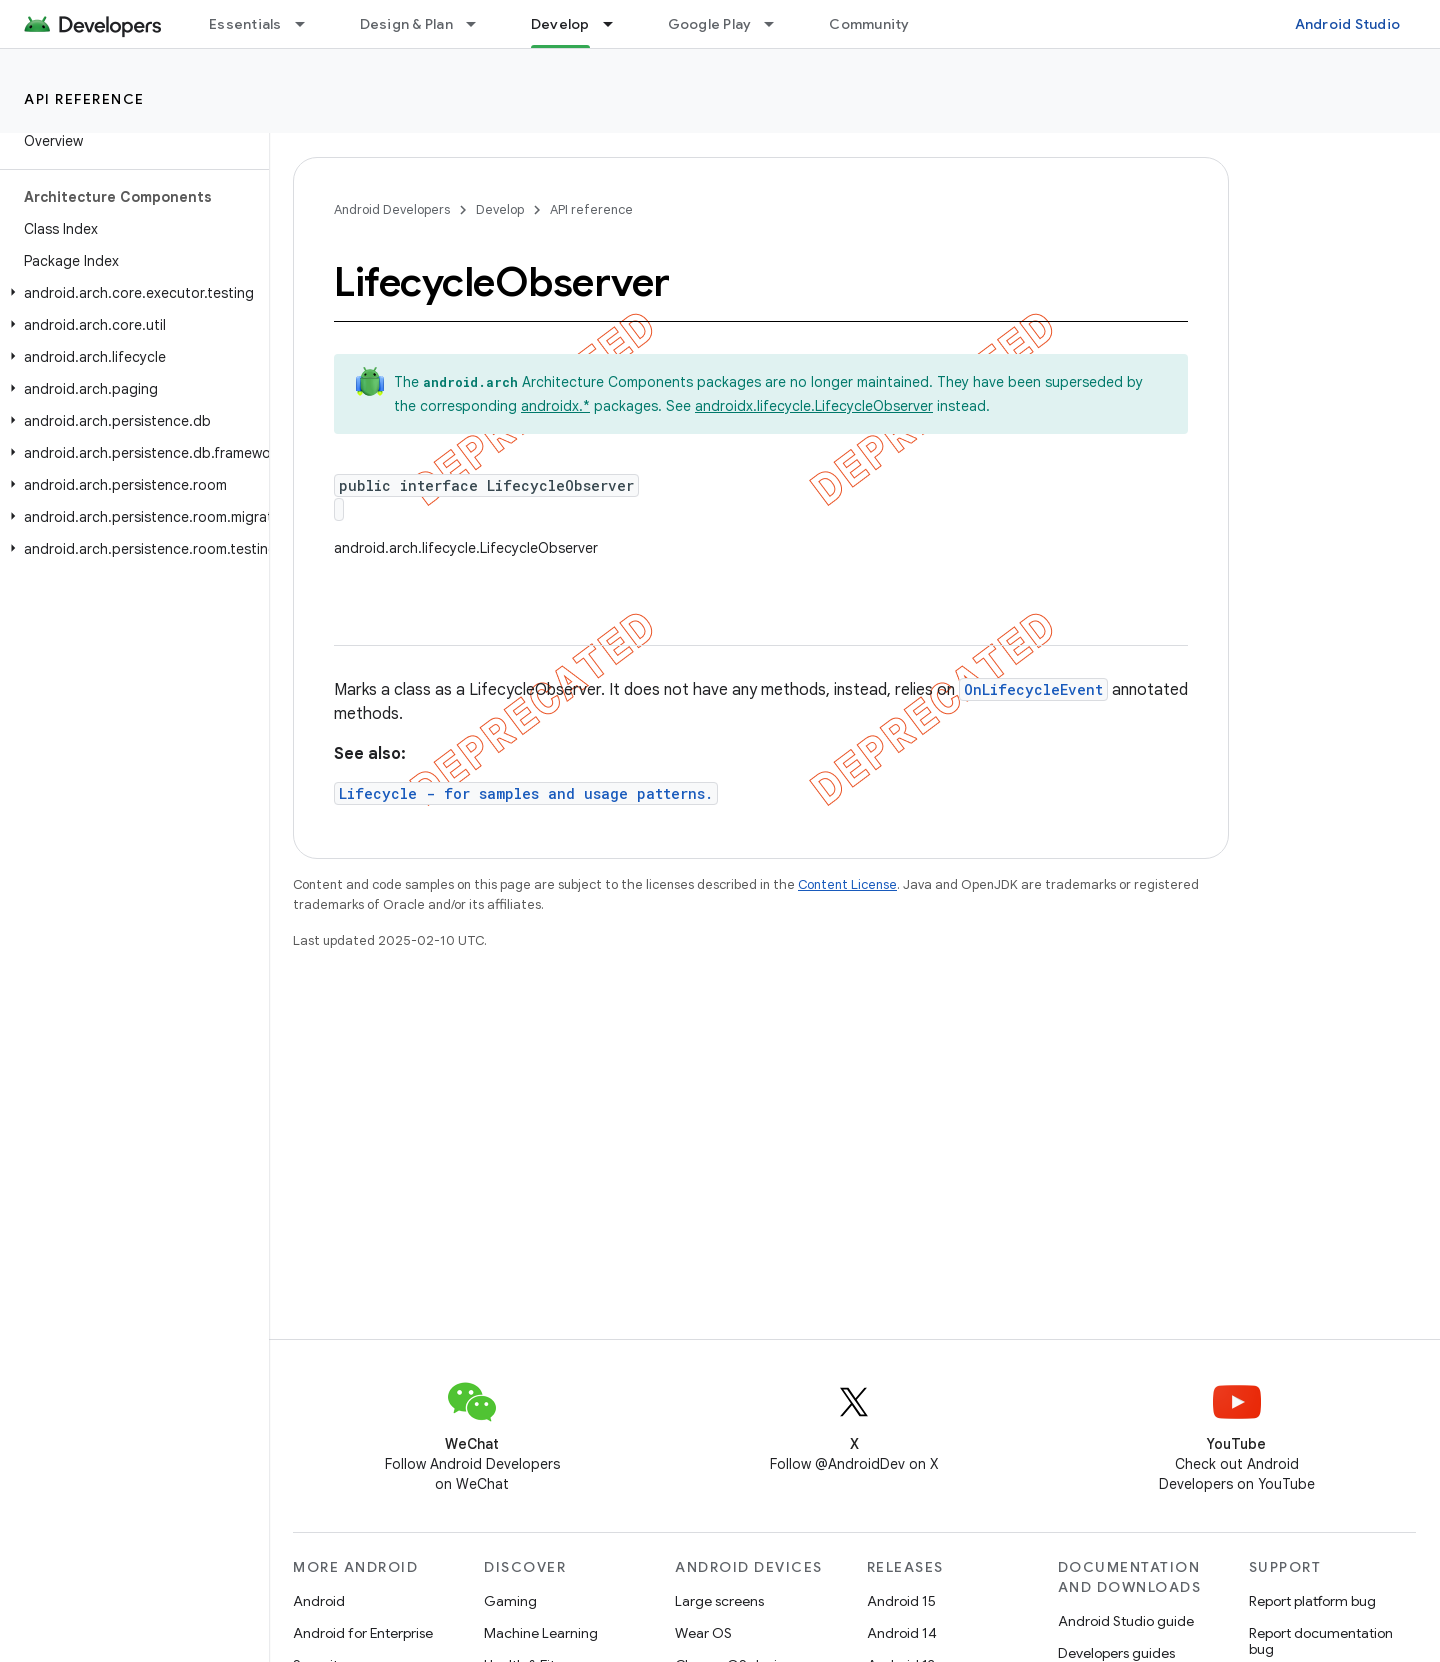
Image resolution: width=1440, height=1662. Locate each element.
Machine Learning (541, 1633)
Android (319, 1601)
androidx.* (555, 406)
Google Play (710, 24)
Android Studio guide (1126, 1621)
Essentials (245, 24)
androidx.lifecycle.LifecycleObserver (814, 406)
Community (869, 24)
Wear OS (703, 1633)
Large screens (719, 1601)
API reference (84, 99)
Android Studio (1348, 24)
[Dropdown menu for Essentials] (309, 24)
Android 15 (901, 1601)
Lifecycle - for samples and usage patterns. (526, 793)
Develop (500, 209)
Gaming (510, 1601)
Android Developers (392, 209)
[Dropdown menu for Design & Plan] (480, 24)
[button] (130, 293)
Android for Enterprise (363, 1633)
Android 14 (902, 1633)
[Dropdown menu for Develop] (617, 24)
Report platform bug (1312, 1601)
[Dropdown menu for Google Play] (778, 24)
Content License (847, 884)
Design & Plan (406, 24)
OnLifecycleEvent (1033, 689)
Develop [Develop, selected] (560, 24)
